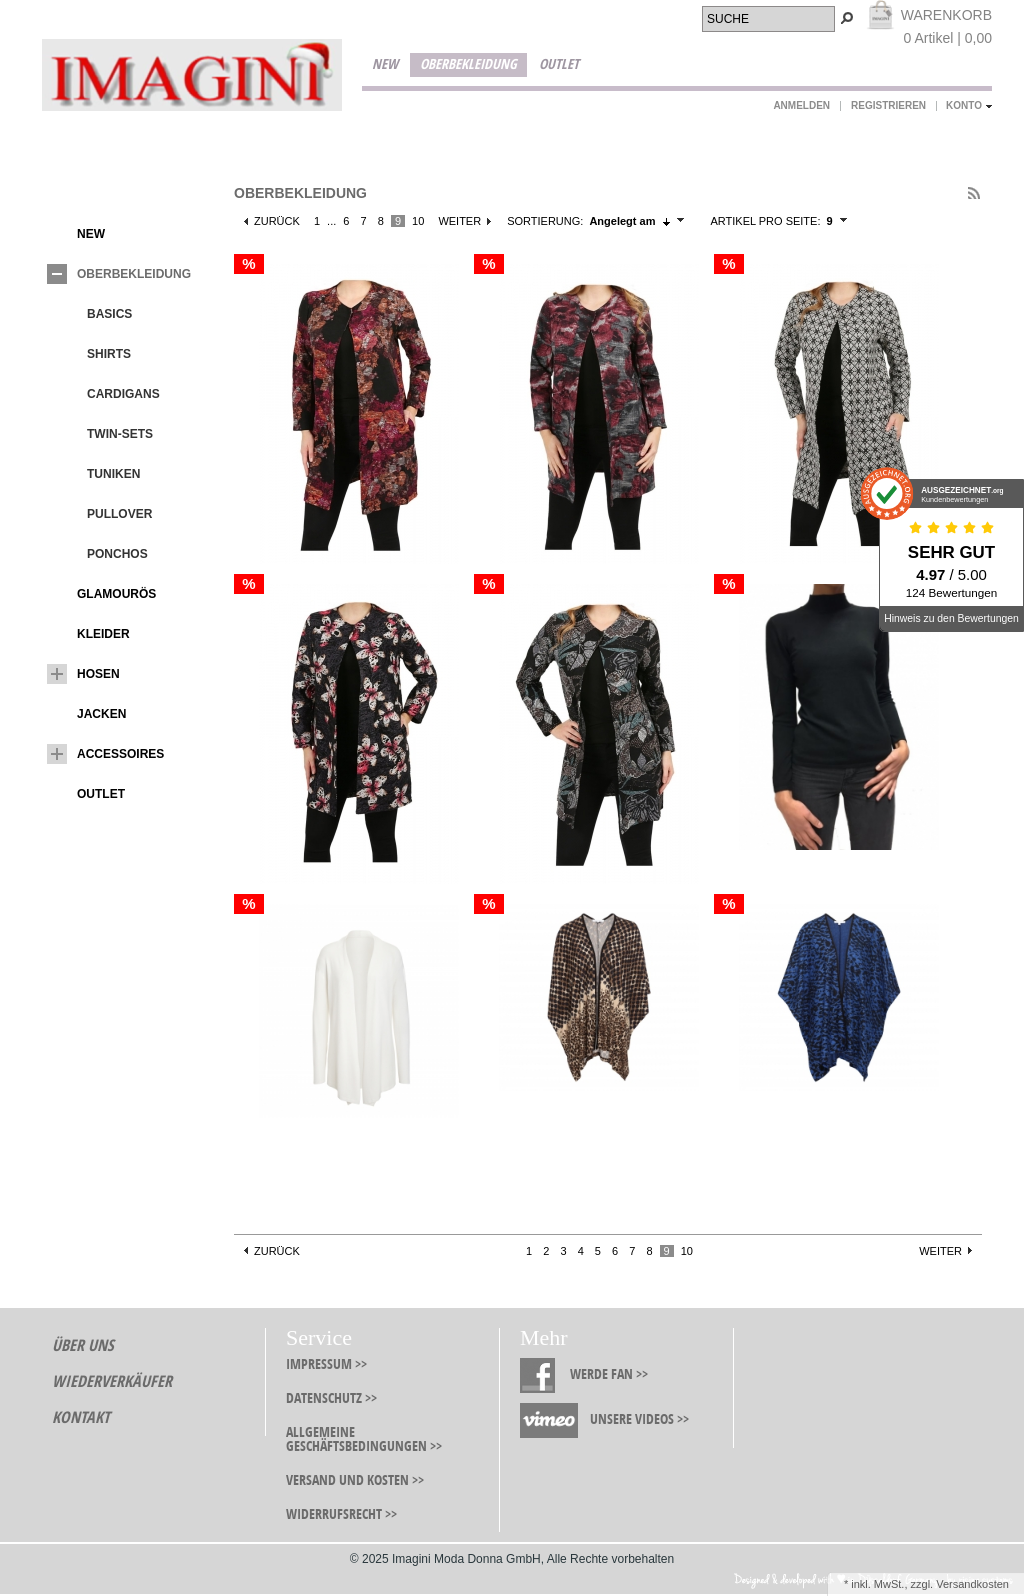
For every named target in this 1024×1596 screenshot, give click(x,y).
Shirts (94, 354)
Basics (94, 314)
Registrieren (888, 105)
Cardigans (108, 394)
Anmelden (801, 105)
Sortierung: (545, 221)
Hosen (83, 674)
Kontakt (81, 1417)
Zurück (277, 221)
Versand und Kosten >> (355, 1480)
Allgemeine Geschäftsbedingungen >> (364, 1439)
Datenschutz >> (331, 1398)
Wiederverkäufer (112, 1381)
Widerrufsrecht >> (341, 1514)
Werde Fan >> (609, 1374)
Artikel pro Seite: (765, 221)
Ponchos (102, 554)
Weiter (459, 221)
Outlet (559, 64)
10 (418, 221)
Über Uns (83, 1345)
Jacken (86, 714)
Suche (728, 19)
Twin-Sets (105, 434)
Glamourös (101, 594)
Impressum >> (326, 1364)
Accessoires (105, 754)
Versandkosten (972, 1584)
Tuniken (98, 474)
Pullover (104, 514)
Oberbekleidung (468, 64)
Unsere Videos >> (639, 1419)
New (385, 64)
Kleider (88, 634)
